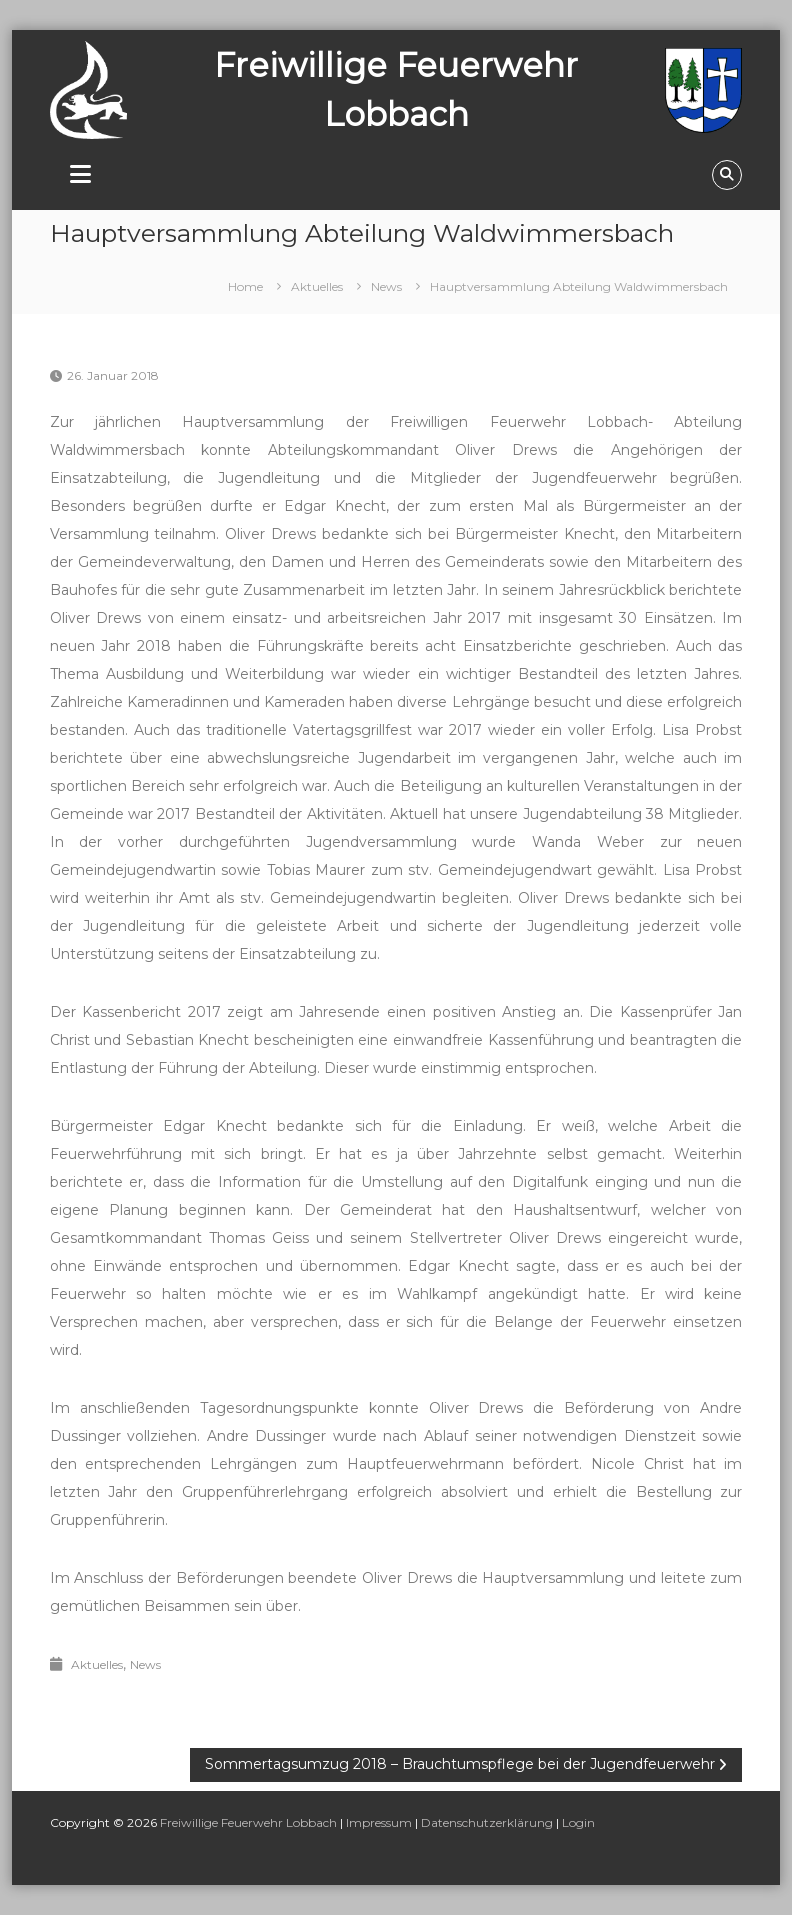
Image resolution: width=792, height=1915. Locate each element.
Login (578, 1822)
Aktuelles (317, 286)
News (386, 286)
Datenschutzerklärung (487, 1822)
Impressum (379, 1822)
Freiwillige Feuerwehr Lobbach (248, 1822)
